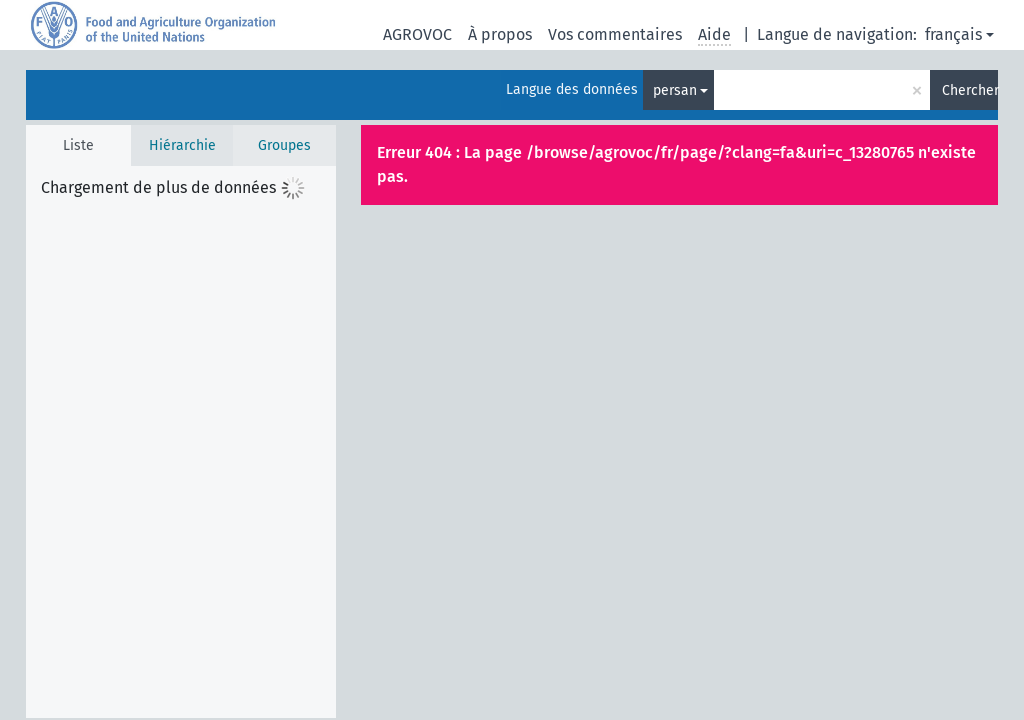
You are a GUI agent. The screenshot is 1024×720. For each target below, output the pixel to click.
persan (675, 90)
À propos (500, 34)
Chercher (970, 90)
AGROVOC (417, 34)
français (953, 34)
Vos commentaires (615, 34)
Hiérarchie (182, 145)
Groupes (284, 145)
